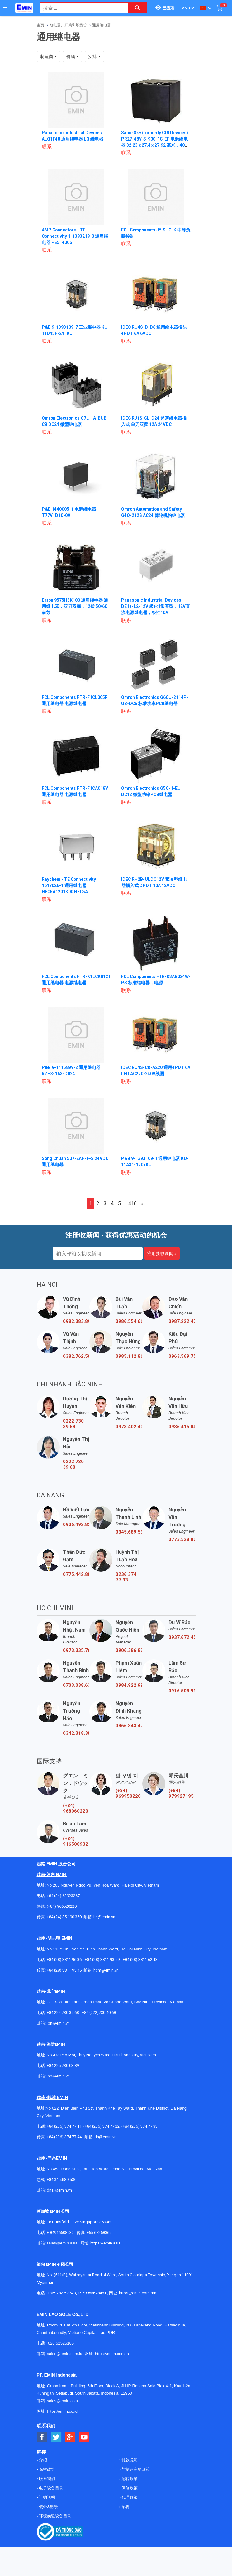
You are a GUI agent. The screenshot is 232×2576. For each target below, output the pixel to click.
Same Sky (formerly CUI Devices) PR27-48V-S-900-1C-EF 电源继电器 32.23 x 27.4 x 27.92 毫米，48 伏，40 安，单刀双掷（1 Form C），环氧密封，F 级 (155, 145)
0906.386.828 (129, 1656)
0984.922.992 (129, 1691)
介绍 (42, 2466)
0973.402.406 (129, 1433)
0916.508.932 (181, 1697)
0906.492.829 (76, 1531)
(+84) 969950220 (128, 1799)
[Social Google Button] (70, 2443)
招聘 (125, 2513)
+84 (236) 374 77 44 (64, 2143)
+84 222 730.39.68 (63, 2018)
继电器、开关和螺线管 (68, 25)
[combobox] (80, 7)
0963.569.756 (181, 1362)
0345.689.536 (129, 1538)
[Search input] (80, 7)
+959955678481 (92, 2299)
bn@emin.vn (59, 2029)
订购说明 (46, 2503)
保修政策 (129, 2494)
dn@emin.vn (105, 2143)
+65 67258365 (99, 2238)
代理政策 (129, 2503)
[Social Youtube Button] (84, 2443)
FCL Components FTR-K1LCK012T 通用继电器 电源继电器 (74, 982)
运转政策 (129, 2485)
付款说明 (129, 2466)
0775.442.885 (76, 1580)
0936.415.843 (181, 1433)
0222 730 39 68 (73, 1430)
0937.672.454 (181, 1643)
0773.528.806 (181, 1545)
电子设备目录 (50, 2494)
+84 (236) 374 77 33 (140, 2132)
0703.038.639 (76, 1691)
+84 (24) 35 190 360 (64, 1923)
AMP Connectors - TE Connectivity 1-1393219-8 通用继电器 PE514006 (75, 236)
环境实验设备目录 (54, 2522)
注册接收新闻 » (162, 1259)
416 (132, 1210)
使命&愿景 (48, 2513)
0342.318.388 (76, 1739)
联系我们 (46, 2485)
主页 (40, 25)
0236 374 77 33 (126, 1583)
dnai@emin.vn (59, 2196)
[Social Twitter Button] (56, 2443)
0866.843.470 (129, 1732)
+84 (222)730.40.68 (99, 2018)
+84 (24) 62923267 (63, 1902)
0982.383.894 (76, 1327)
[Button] (5, 8)
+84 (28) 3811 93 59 (102, 1965)
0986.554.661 (129, 1327)
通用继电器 (101, 25)
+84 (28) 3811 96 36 (64, 1965)
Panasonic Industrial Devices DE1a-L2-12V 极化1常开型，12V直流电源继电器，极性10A (155, 606)
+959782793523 (62, 2299)
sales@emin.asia (62, 2249)
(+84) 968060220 (75, 1814)
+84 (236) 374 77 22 (102, 2132)
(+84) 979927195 (181, 1799)
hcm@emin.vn (106, 1976)
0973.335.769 (76, 1656)
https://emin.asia (105, 2249)
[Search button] (137, 7)
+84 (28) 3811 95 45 (64, 1976)
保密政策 (46, 2475)
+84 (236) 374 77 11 (64, 2132)
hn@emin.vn (104, 1923)
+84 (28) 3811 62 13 (140, 1965)
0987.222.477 (181, 1327)
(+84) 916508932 (75, 1847)
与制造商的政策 (135, 2475)
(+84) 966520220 (62, 1912)
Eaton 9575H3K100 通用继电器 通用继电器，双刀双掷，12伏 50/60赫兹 (75, 606)
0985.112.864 (129, 1362)
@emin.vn (61, 2082)
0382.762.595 (76, 1362)
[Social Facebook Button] (42, 2443)
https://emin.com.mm (138, 2299)
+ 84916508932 (60, 2238)
